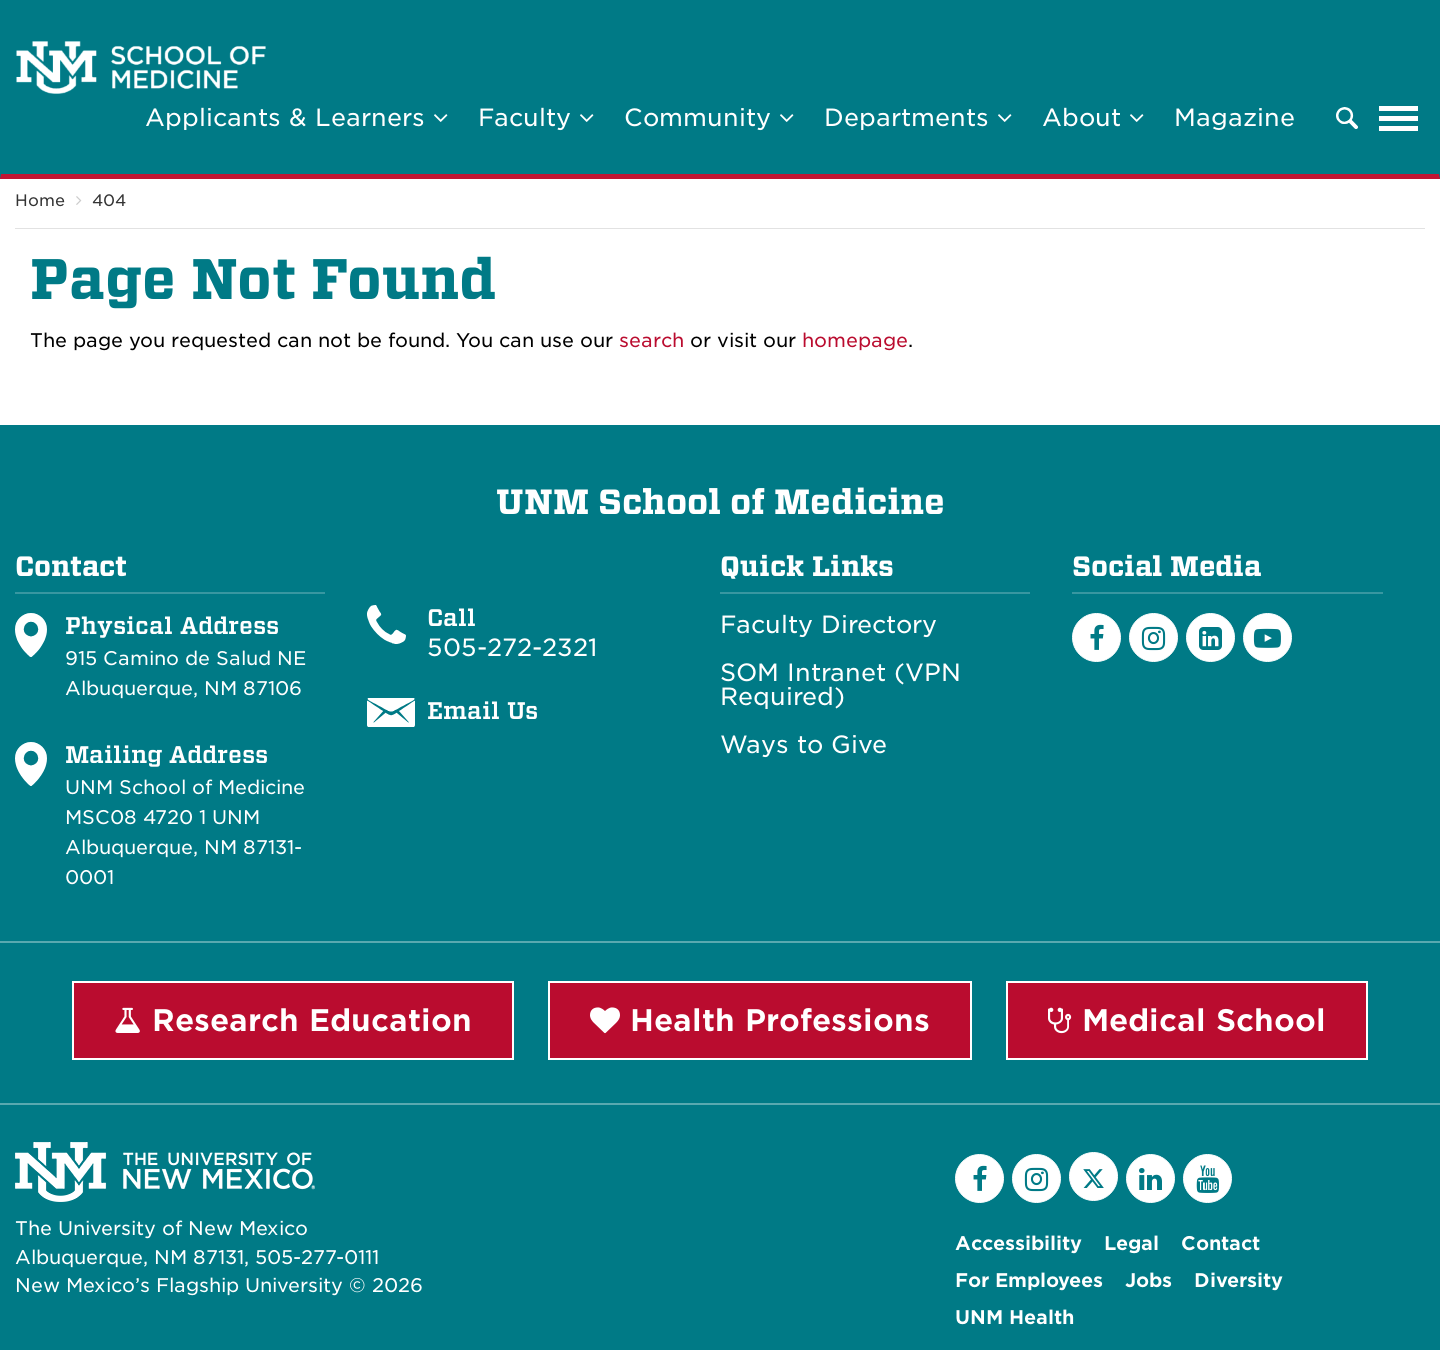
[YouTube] (1207, 1178)
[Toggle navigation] (1399, 118)
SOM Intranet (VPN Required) (840, 685)
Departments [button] (918, 117)
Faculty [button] (536, 117)
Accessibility (1018, 1243)
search (651, 340)
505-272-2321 (512, 647)
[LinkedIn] (1210, 637)
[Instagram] (1153, 637)
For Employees (1029, 1280)
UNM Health (1014, 1317)
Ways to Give (803, 745)
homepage (855, 340)
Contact (1220, 1243)
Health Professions (760, 1020)
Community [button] (709, 117)
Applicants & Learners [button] (296, 117)
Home (40, 200)
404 (109, 200)
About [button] (1093, 117)
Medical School (1187, 1020)
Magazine (1234, 117)
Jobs (1148, 1280)
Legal (1131, 1243)
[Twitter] (1093, 1176)
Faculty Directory (828, 625)
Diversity (1238, 1280)
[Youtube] (1267, 637)
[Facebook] (1096, 637)
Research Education (293, 1020)
